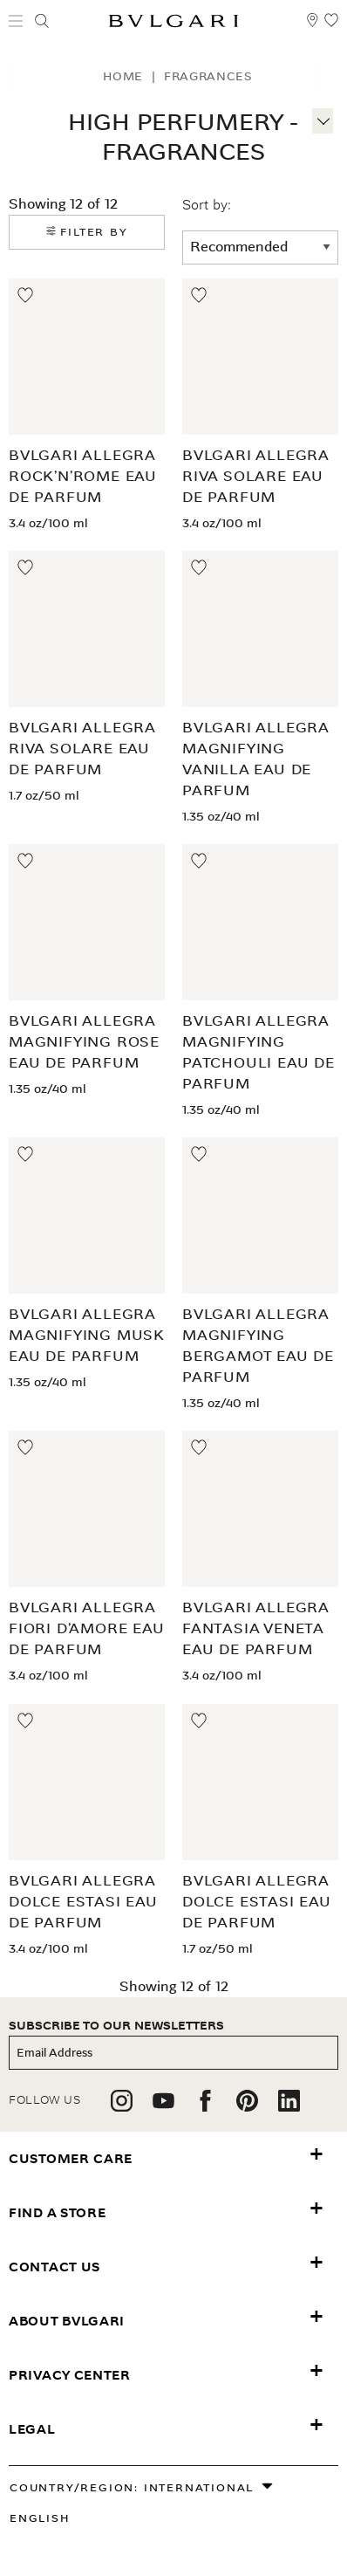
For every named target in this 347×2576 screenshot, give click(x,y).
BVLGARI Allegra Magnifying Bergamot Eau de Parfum (258, 1345)
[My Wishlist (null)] (331, 28)
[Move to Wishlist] (26, 296)
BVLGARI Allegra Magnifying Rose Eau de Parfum (84, 1042)
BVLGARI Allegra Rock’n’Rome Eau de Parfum (83, 476)
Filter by (87, 231)
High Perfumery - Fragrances (183, 137)
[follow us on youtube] (163, 2107)
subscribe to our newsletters (116, 2025)
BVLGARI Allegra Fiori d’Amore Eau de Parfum (87, 1628)
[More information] (322, 118)
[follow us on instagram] (122, 2107)
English (40, 2518)
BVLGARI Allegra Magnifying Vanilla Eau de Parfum (255, 759)
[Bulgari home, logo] (173, 24)
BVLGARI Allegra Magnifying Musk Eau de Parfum (87, 1335)
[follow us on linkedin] (289, 2107)
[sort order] (260, 247)
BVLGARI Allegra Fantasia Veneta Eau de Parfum (255, 1628)
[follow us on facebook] (205, 2107)
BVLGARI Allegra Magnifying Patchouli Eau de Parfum (258, 1052)
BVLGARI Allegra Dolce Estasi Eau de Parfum (83, 1902)
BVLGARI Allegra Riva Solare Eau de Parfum (255, 476)
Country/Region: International (132, 2487)
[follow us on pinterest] (247, 2107)
